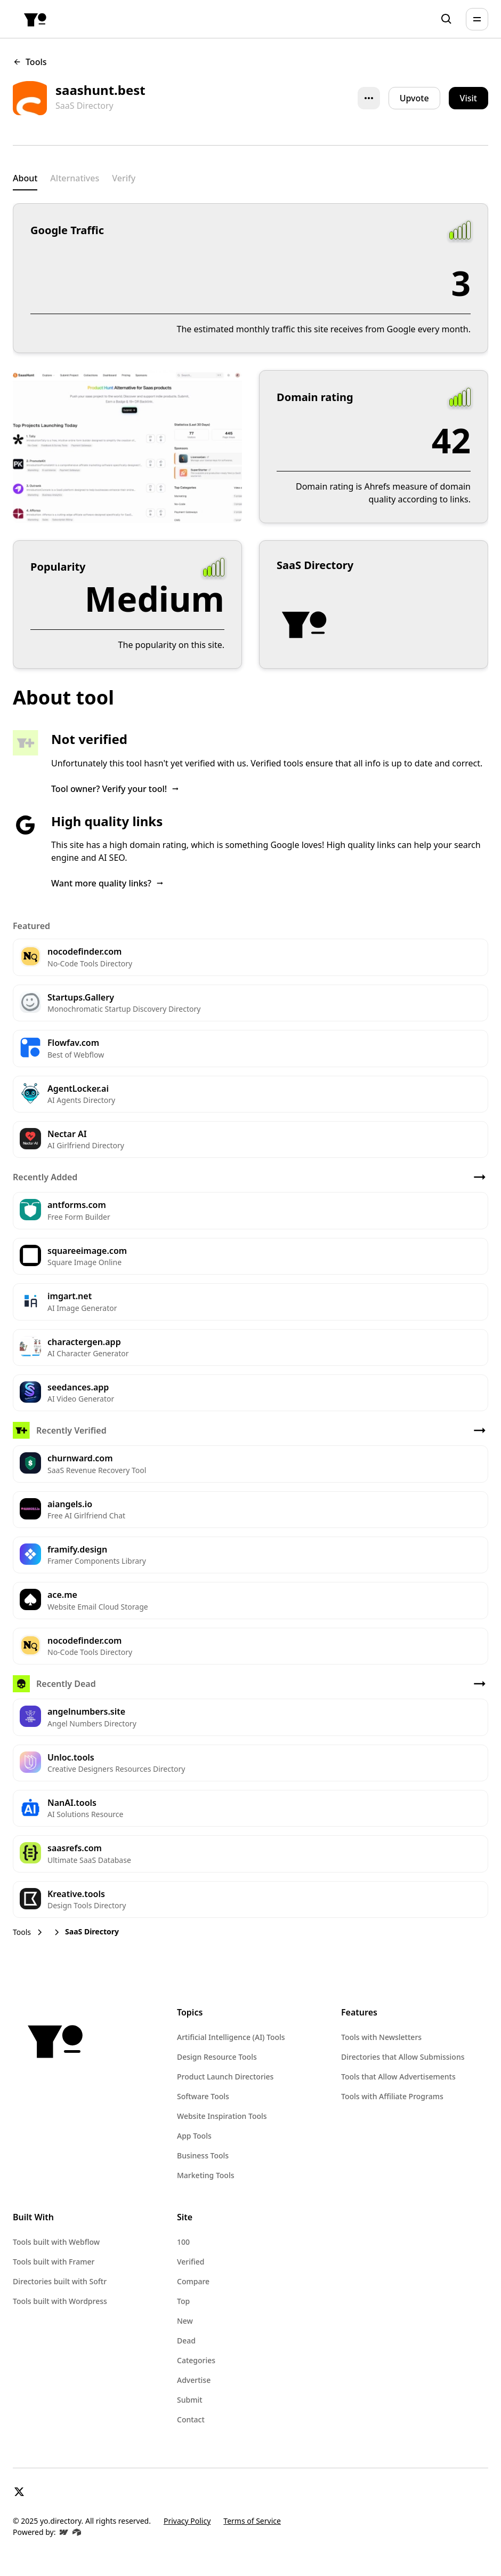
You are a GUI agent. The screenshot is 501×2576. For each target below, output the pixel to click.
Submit (190, 2400)
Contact (191, 2419)
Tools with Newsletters (381, 2037)
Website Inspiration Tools (222, 2116)
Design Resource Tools (217, 2057)
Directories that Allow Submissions (402, 2057)
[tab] (25, 178)
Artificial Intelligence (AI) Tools (231, 2037)
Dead (186, 2340)
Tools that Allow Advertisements (398, 2076)
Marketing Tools (205, 2175)
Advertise (194, 2380)
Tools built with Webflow (56, 2242)
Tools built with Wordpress (60, 2301)
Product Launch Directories (225, 2076)
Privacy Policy (187, 2521)
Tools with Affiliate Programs (392, 2096)
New (185, 2321)
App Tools (194, 2136)
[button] (477, 19)
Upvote (414, 98)
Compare (193, 2281)
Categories (196, 2360)
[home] (35, 19)
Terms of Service (252, 2521)
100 (183, 2242)
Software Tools (203, 2096)
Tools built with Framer (53, 2262)
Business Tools (203, 2155)
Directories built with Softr (60, 2281)
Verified (191, 2262)
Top (183, 2301)
